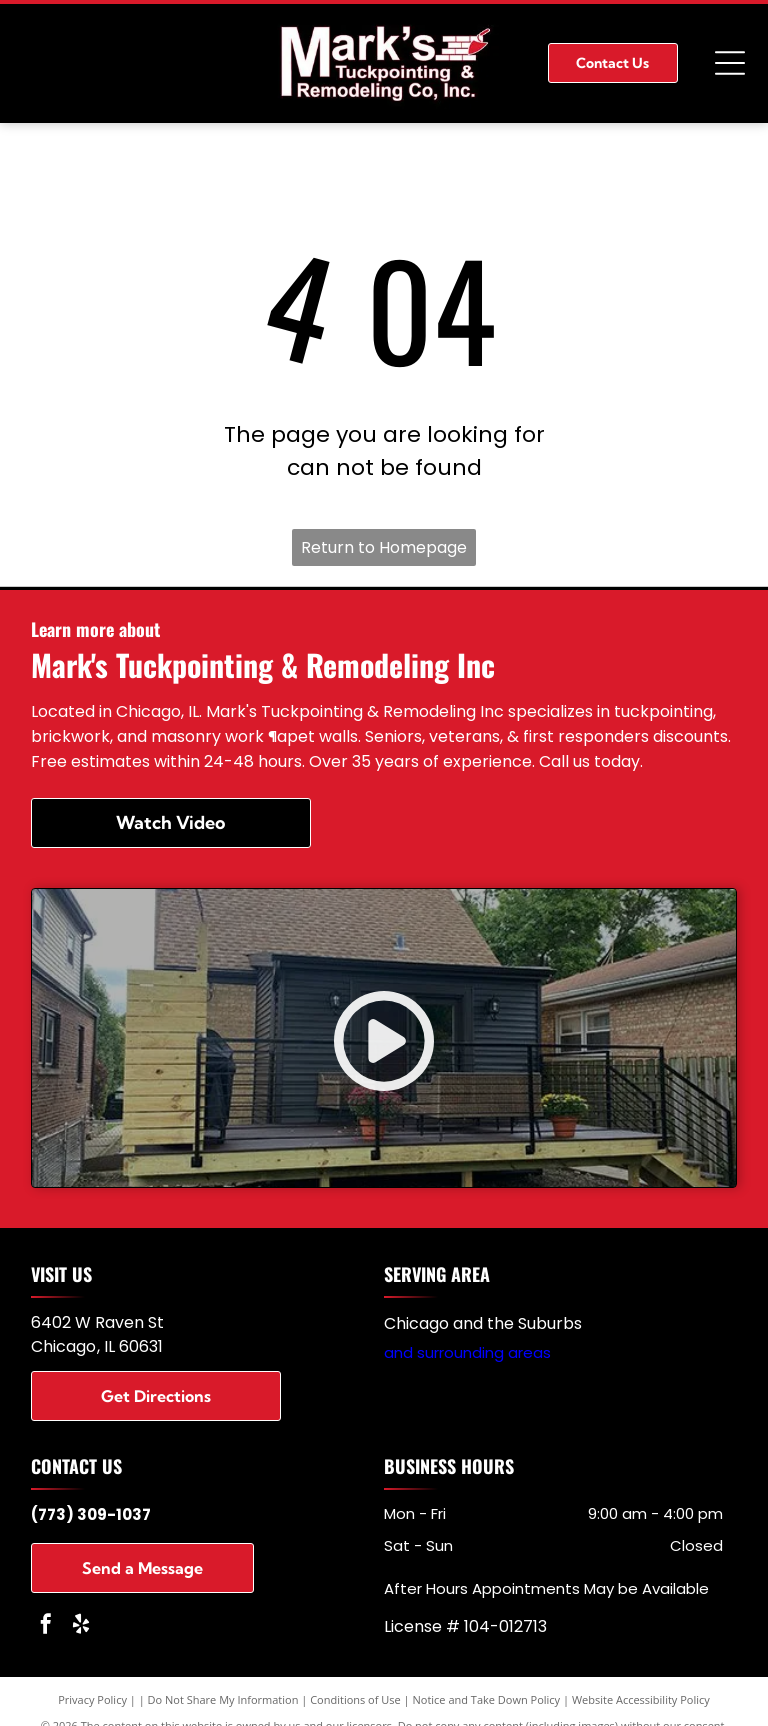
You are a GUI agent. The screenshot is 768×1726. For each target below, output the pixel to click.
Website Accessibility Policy (641, 1699)
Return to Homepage (384, 547)
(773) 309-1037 (91, 1514)
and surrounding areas (467, 1352)
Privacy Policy (92, 1699)
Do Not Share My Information (223, 1699)
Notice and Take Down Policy (487, 1699)
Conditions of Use (355, 1699)
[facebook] (46, 1626)
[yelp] (81, 1626)
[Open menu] (730, 63)
